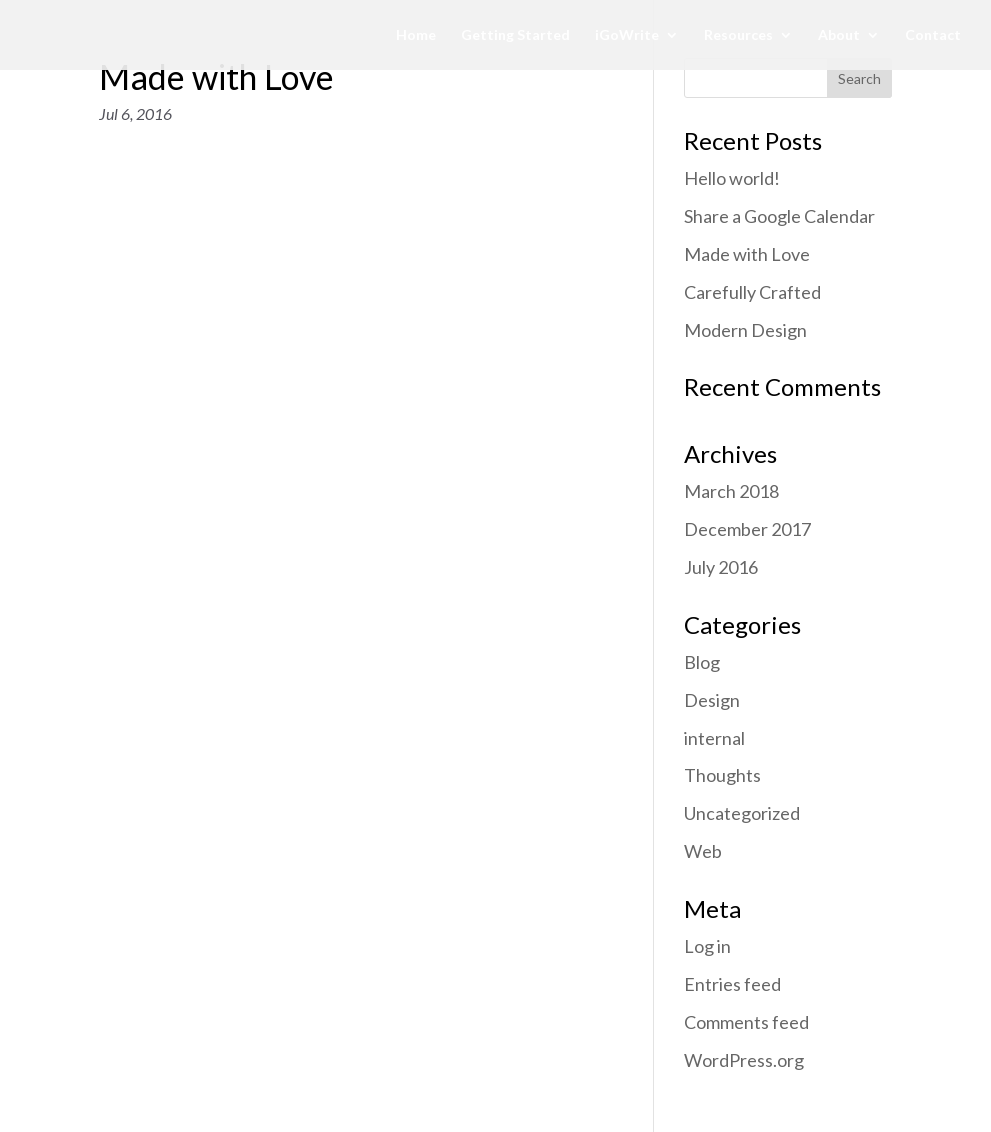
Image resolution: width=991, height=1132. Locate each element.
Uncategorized (742, 813)
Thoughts (722, 775)
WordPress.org (744, 1060)
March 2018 (731, 491)
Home (416, 35)
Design (712, 700)
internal (714, 738)
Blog (702, 662)
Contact (933, 35)
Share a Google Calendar (779, 216)
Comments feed (746, 1022)
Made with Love (216, 76)
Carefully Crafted (752, 292)
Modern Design (745, 330)
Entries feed (732, 984)
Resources (738, 35)
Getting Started (515, 35)
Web (703, 851)
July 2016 (721, 567)
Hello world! (732, 178)
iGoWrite (627, 35)
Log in (707, 946)
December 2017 (747, 529)
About (839, 35)
